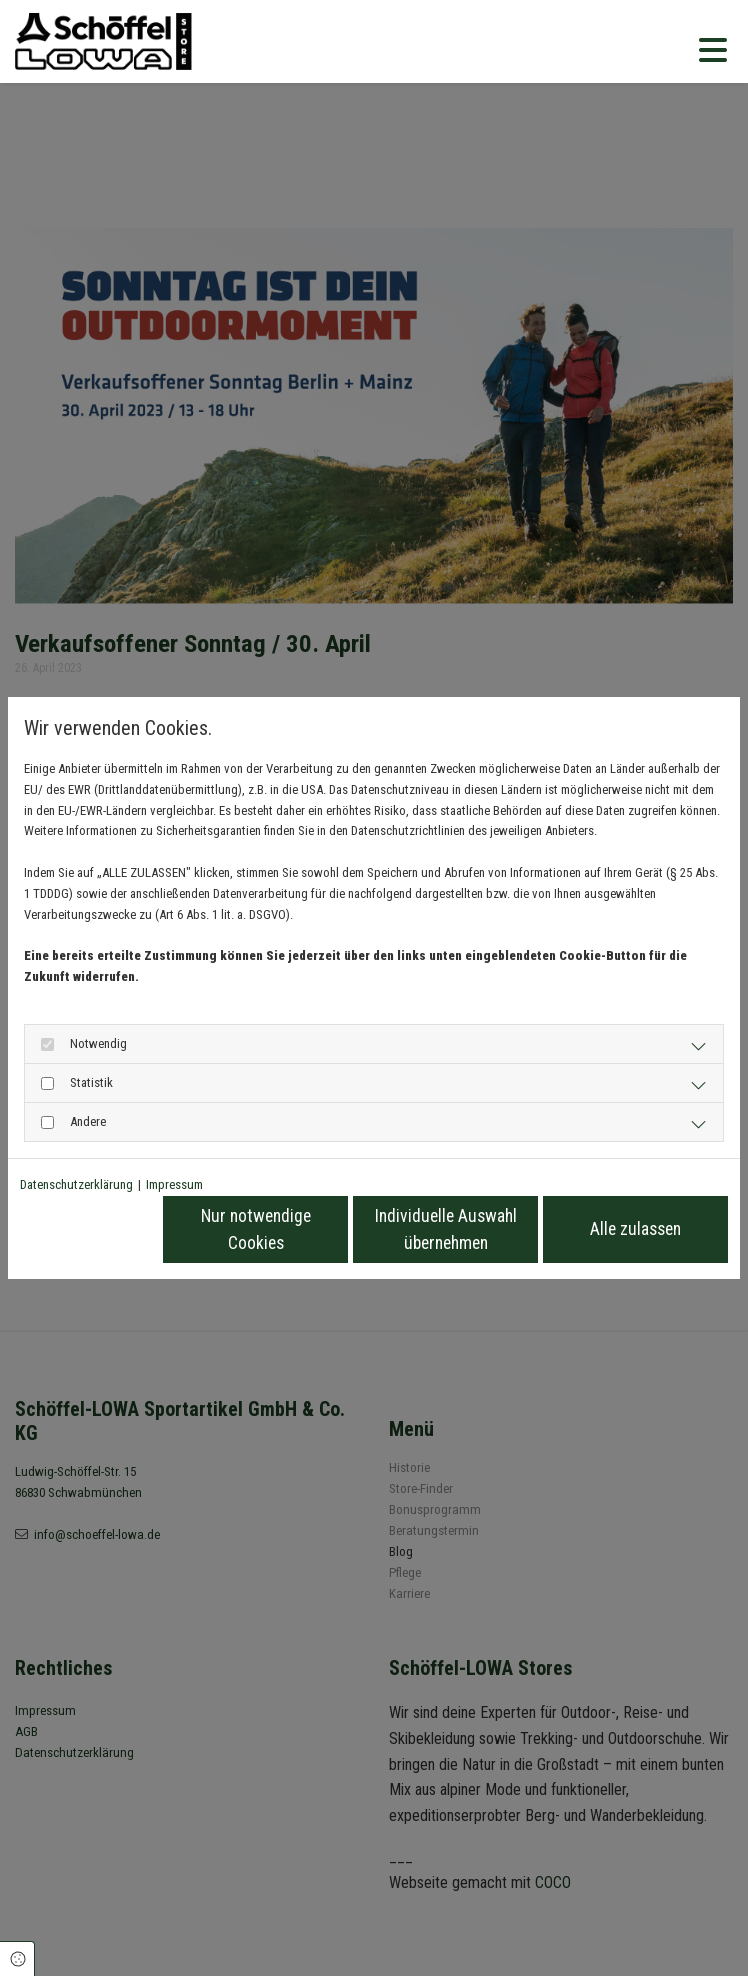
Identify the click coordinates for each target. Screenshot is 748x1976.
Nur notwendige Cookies (256, 1229)
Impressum (174, 1184)
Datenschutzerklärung (76, 1184)
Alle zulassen (635, 1229)
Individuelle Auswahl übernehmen (446, 1229)
